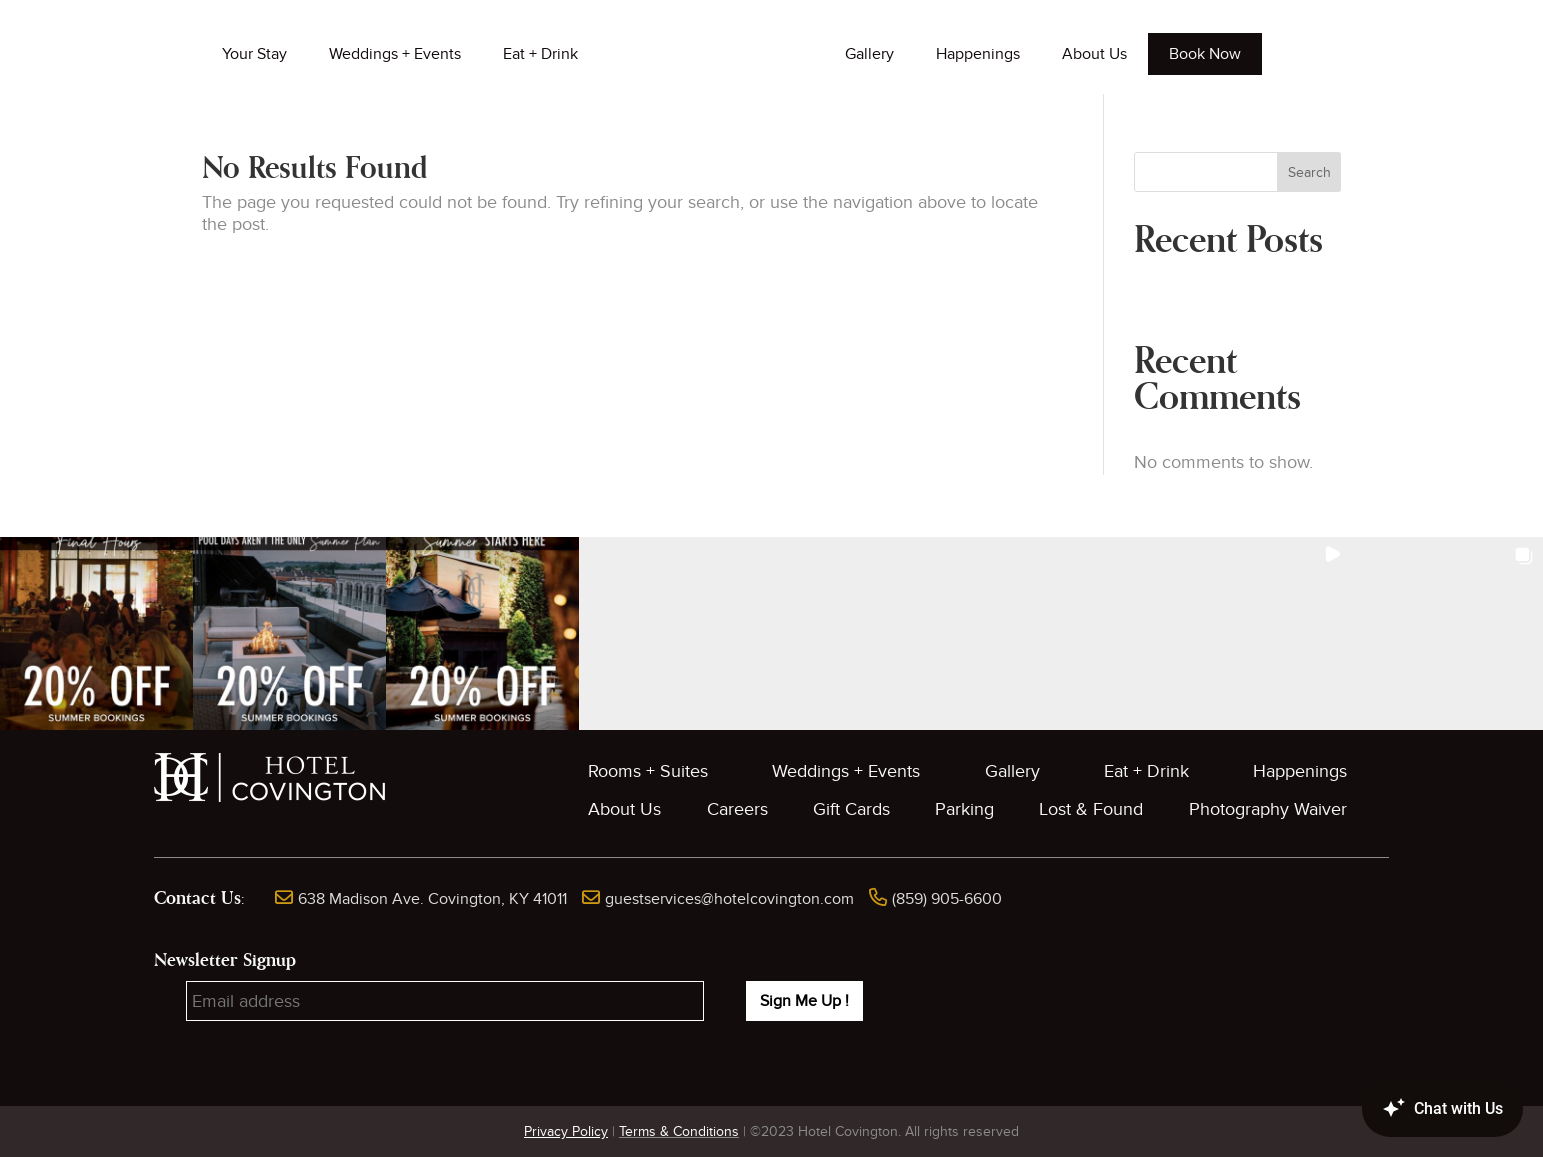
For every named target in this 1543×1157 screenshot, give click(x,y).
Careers (737, 809)
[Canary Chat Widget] (1413, 1109)
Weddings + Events (395, 54)
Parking (964, 809)
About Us (1094, 54)
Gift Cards (851, 809)
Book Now (1205, 54)
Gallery (869, 54)
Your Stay (254, 54)
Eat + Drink (540, 54)
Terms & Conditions (679, 1131)
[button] (96, 633)
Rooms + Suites (648, 771)
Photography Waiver (1268, 809)
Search (1309, 172)
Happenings (978, 54)
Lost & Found (1091, 809)
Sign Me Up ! (804, 1001)
